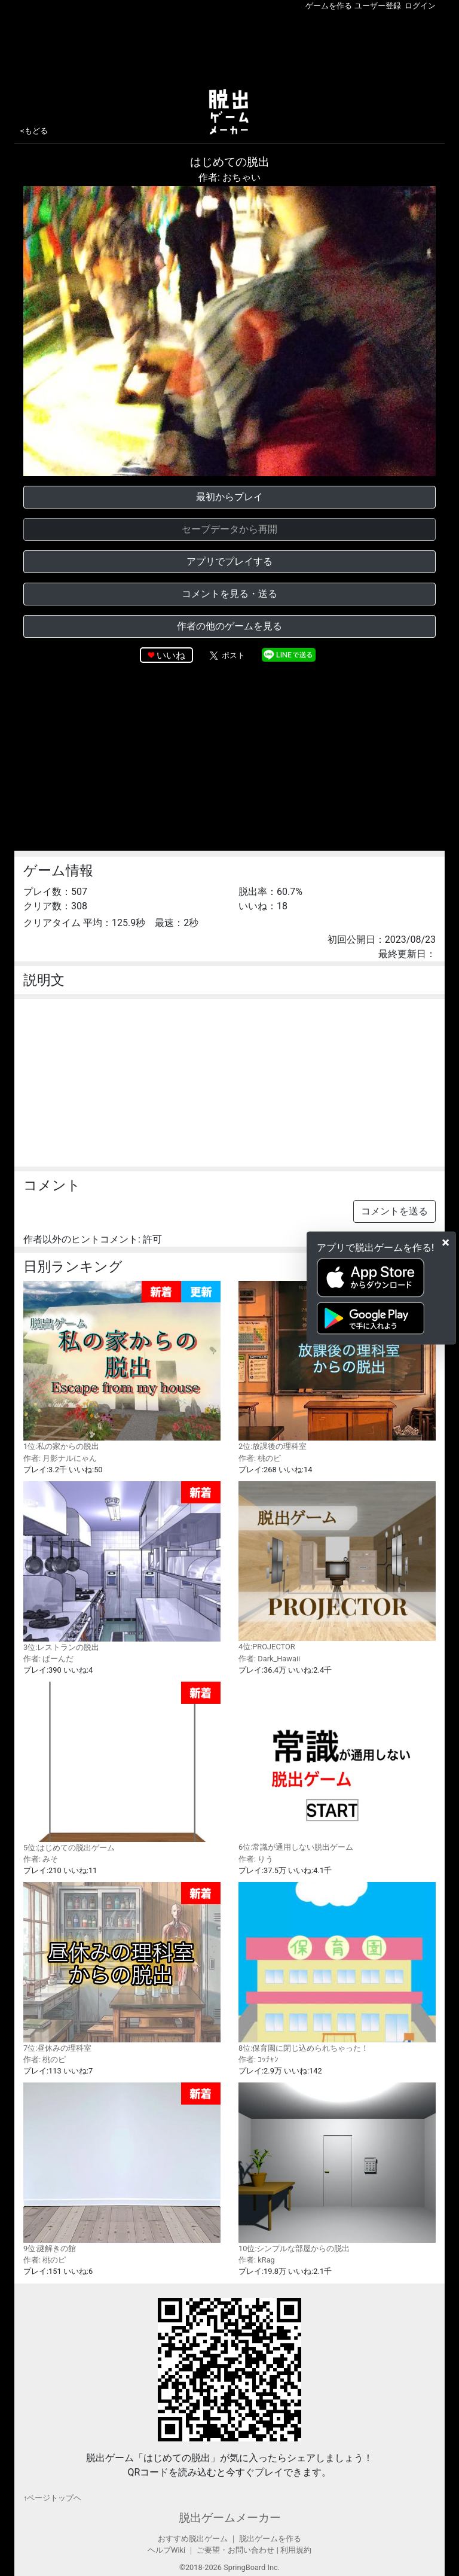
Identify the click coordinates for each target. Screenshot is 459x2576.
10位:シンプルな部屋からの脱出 (337, 2167)
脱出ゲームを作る (270, 2538)
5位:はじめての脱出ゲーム (122, 1767)
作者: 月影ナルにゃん (60, 1458)
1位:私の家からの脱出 (122, 1366)
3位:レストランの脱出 (122, 1566)
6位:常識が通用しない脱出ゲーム (337, 1767)
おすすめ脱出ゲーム (193, 2538)
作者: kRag (256, 2259)
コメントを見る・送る (229, 593)
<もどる (34, 130)
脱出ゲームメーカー (230, 2518)
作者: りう (255, 1859)
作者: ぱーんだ (48, 1658)
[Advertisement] (229, 47)
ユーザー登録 (377, 5)
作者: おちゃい (229, 177)
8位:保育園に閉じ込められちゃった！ (337, 1967)
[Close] (445, 1242)
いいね (171, 655)
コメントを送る (394, 1211)
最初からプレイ (229, 497)
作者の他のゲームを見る (229, 626)
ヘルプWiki (166, 2549)
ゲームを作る (328, 5)
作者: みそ (40, 1859)
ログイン (420, 5)
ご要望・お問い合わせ (235, 2549)
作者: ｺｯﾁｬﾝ (258, 2059)
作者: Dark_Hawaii (269, 1658)
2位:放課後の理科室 (337, 1366)
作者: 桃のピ (259, 1458)
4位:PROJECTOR (337, 1566)
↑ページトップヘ (52, 2497)
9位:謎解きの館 (122, 2167)
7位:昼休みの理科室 (122, 1967)
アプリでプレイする (229, 561)
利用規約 (295, 2549)
